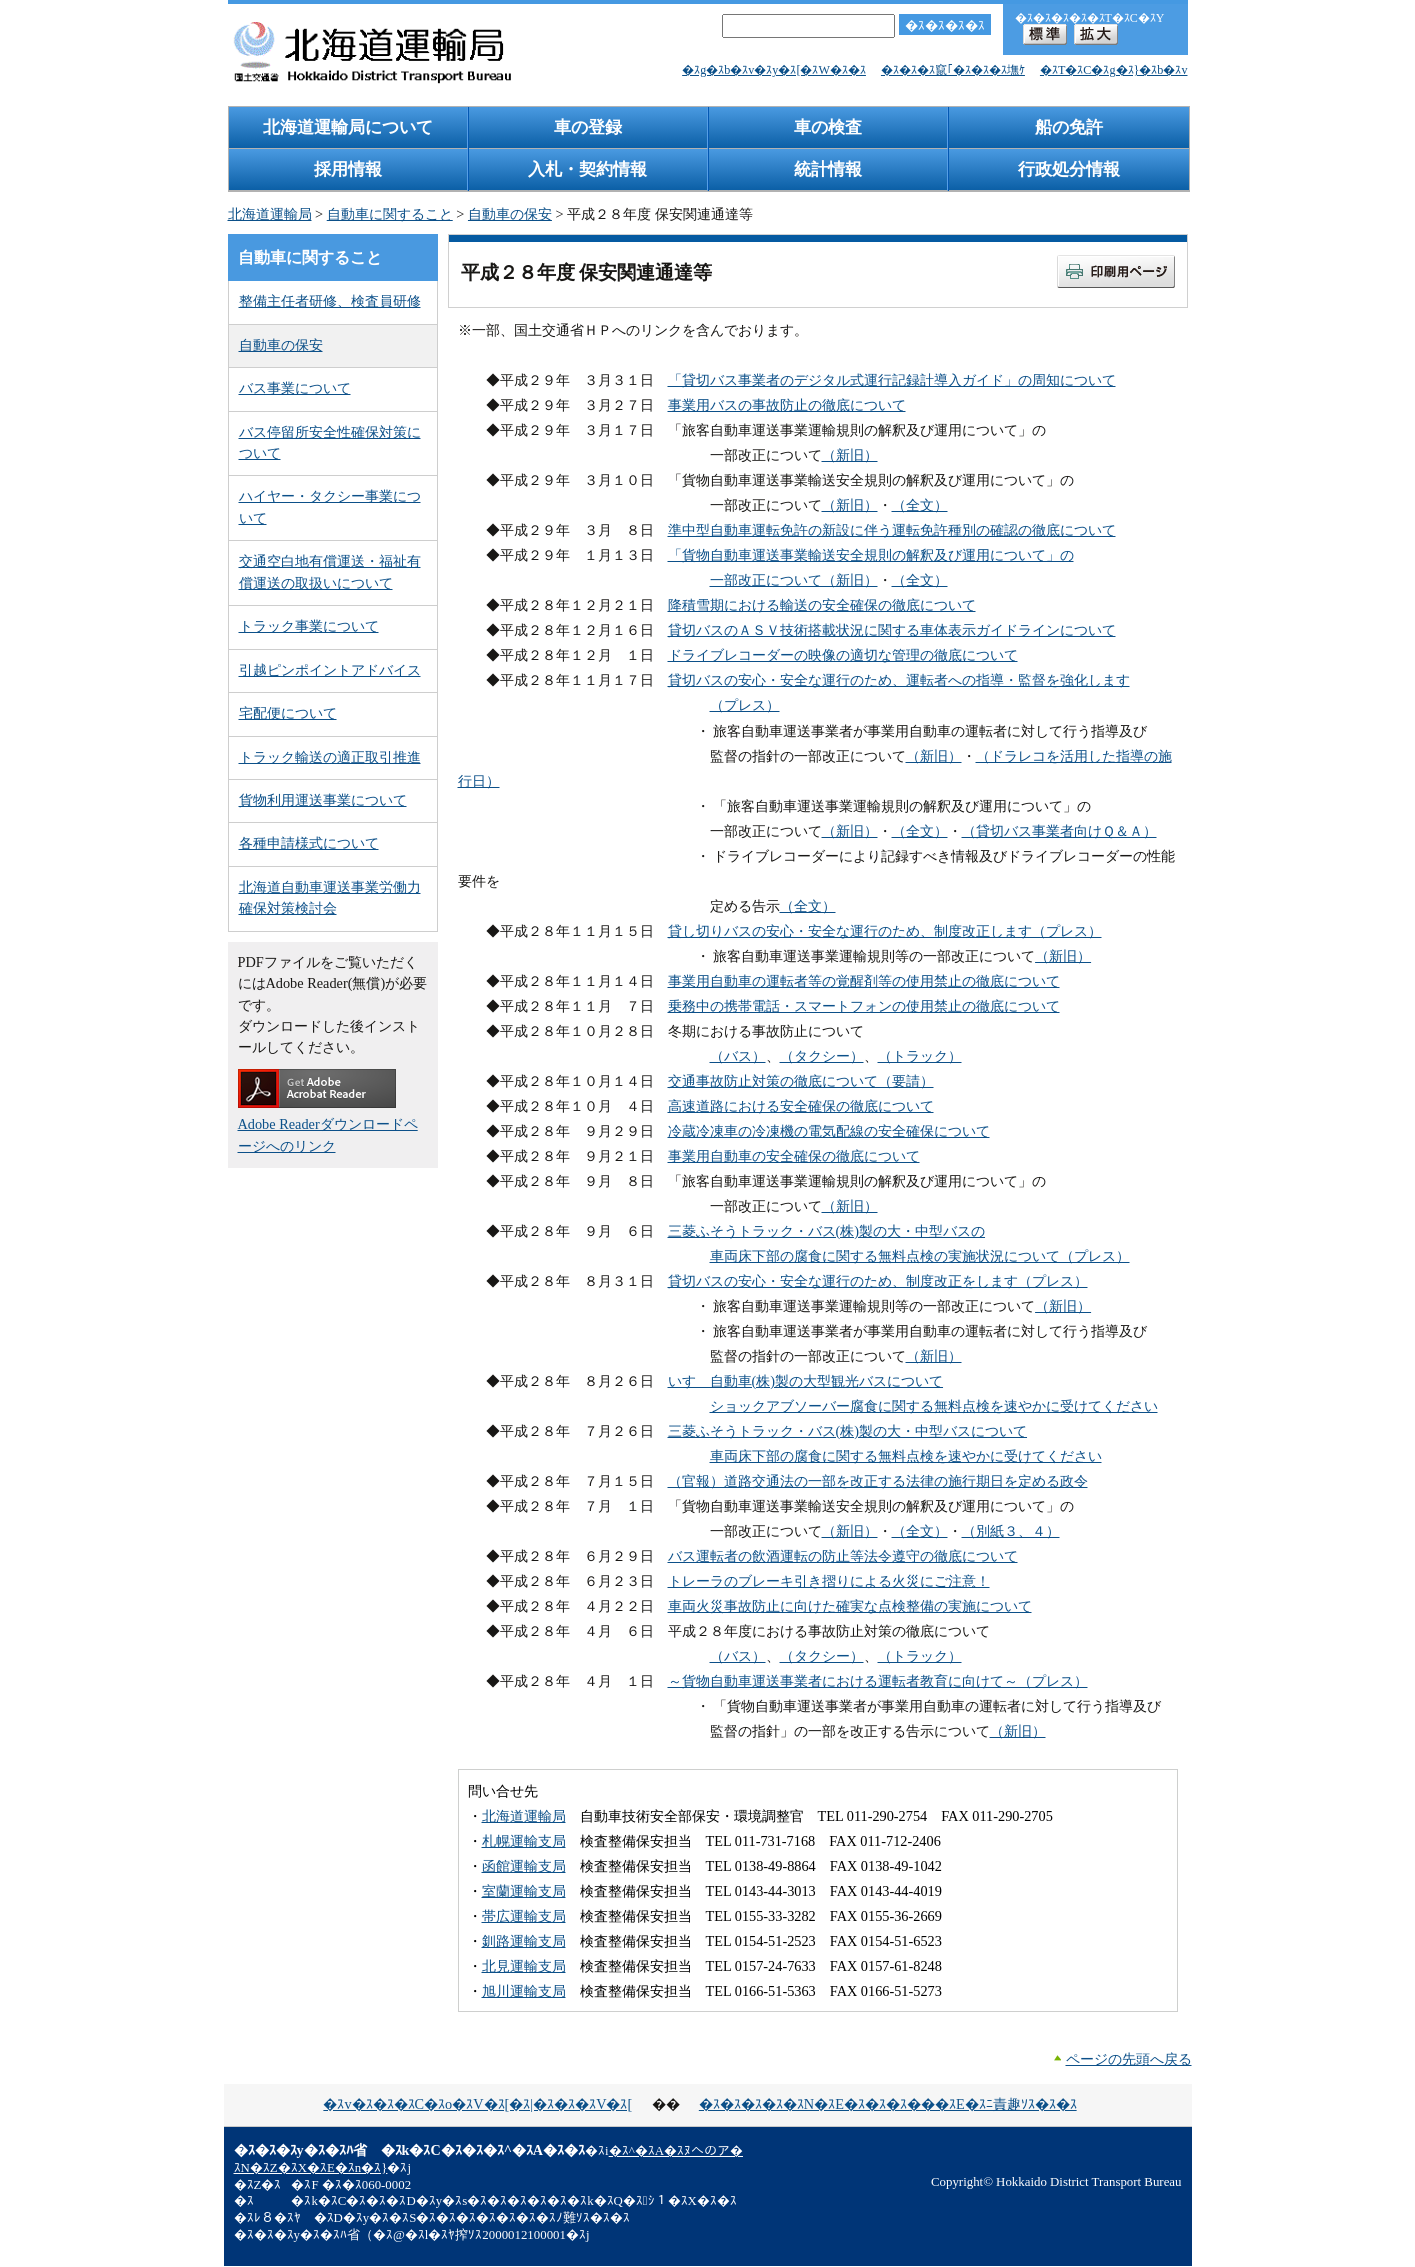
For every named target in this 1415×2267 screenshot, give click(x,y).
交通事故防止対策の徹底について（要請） (801, 1081)
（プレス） (745, 705)
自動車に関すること (390, 214)
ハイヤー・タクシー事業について (330, 506)
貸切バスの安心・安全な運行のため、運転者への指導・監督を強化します (899, 680)
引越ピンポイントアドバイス (330, 670)
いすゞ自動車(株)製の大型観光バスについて (806, 1381)
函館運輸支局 (524, 1866)
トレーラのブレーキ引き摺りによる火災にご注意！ (829, 1581)
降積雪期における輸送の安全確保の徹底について (822, 605)
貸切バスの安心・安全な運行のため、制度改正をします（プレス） (878, 1281)
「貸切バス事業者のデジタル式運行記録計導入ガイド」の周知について (892, 380)
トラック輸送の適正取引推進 (330, 757)
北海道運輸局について (348, 127)
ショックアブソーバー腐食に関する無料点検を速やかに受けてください (934, 1406)
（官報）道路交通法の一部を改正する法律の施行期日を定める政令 (878, 1481)
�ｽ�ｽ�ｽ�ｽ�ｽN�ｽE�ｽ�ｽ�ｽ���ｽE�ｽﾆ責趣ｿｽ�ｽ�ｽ (888, 2104)
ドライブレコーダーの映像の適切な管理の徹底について (843, 655)
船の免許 (1069, 127)
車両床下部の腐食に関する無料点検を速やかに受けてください (906, 1456)
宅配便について (288, 713)
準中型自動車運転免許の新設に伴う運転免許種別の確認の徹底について (892, 530)
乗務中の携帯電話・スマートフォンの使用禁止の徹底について (864, 1006)
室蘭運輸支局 (524, 1891)
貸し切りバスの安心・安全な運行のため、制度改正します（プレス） (885, 931)
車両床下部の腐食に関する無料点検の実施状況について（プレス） (920, 1256)
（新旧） (850, 455)
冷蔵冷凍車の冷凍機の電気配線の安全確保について (829, 1131)
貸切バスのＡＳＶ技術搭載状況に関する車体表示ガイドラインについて (892, 630)
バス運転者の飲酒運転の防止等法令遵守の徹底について (843, 1556)
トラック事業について (309, 626)
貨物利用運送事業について (323, 800)
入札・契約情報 (587, 169)
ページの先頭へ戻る (1129, 2059)
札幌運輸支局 (524, 1841)
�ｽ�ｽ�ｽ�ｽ (945, 25)
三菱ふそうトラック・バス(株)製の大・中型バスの (827, 1231)
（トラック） (920, 1056)
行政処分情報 (1069, 169)
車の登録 (588, 127)
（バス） (738, 1056)
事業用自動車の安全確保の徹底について (794, 1156)
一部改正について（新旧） (794, 580)
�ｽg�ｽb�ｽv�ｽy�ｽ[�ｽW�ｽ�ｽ (774, 70)
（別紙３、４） (1011, 1531)
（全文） (920, 505)
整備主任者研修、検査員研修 (330, 301)
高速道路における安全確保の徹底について (801, 1106)
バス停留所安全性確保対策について (330, 442)
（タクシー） (822, 1056)
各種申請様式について (309, 843)
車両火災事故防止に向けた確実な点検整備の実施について (850, 1606)
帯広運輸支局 (524, 1916)
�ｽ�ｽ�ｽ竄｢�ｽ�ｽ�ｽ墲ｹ (953, 70)
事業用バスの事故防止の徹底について (787, 405)
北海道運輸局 (270, 214)
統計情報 (828, 169)
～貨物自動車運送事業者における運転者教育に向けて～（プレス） (878, 1681)
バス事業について (295, 388)
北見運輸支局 (524, 1966)
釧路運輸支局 (524, 1941)
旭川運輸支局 (524, 1991)
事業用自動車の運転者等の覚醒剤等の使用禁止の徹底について (864, 981)
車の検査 (828, 127)
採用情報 (348, 169)
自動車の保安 (510, 214)
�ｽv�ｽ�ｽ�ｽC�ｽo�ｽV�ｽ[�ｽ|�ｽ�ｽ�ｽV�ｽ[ (477, 2104)
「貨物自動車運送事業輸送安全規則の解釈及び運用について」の (871, 555)
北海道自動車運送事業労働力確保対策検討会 (330, 897)
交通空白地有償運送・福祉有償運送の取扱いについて (330, 571)
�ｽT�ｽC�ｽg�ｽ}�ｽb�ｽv (1114, 70)
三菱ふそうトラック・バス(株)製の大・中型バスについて (848, 1431)
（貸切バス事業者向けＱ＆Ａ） (1059, 831)
